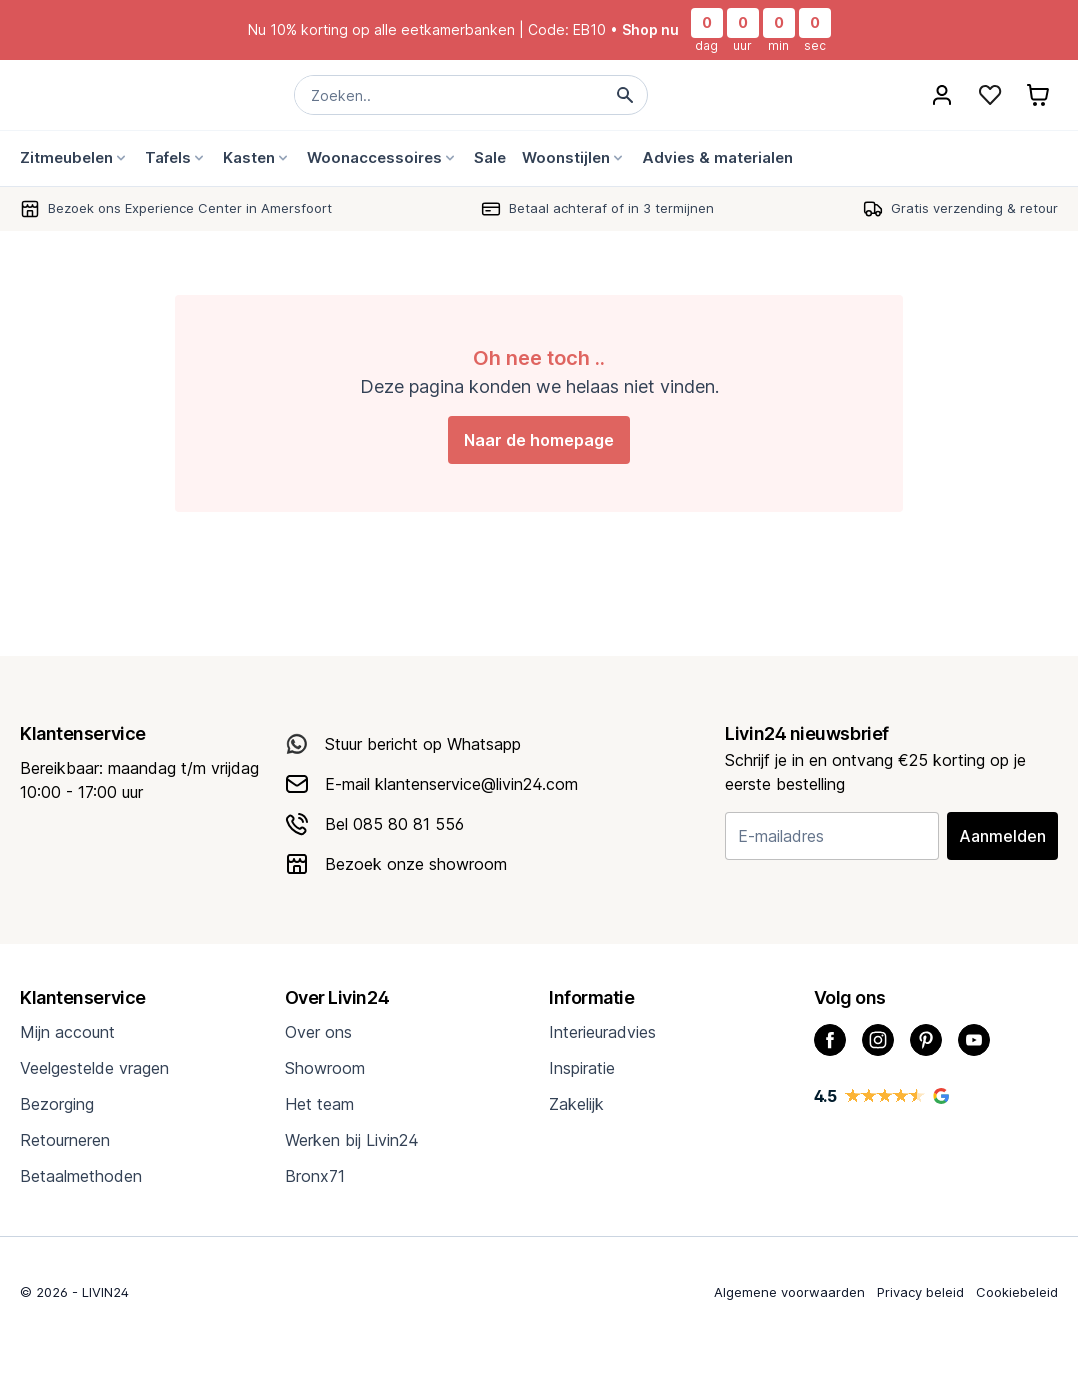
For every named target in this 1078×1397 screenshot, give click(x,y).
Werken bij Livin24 (352, 1140)
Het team (319, 1104)
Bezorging (57, 1104)
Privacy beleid (920, 1292)
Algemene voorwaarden (789, 1292)
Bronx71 (315, 1176)
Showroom (325, 1068)
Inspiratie (582, 1068)
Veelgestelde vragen (94, 1068)
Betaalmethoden (81, 1176)
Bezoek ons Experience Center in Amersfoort (190, 208)
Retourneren (65, 1140)
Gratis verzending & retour (974, 208)
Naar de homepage (539, 440)
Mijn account (67, 1032)
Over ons (318, 1032)
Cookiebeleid (1017, 1292)
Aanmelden (1002, 836)
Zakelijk (576, 1104)
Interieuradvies (602, 1032)
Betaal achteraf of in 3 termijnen (611, 208)
